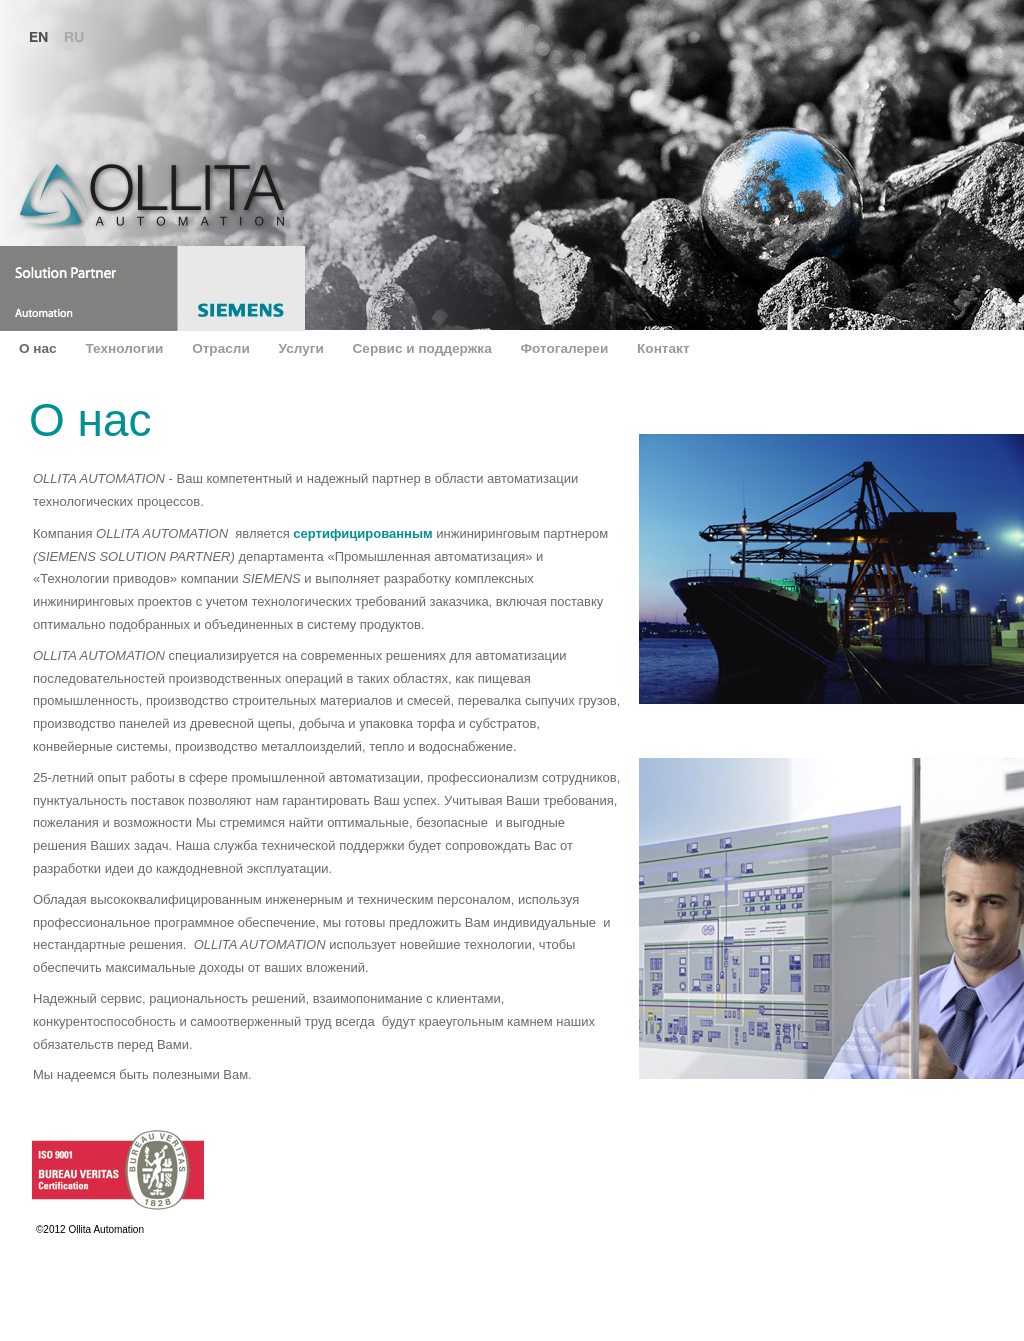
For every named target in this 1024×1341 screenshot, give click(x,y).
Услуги (303, 348)
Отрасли (222, 348)
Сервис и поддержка (424, 348)
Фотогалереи (566, 348)
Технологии (126, 348)
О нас (39, 348)
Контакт (663, 348)
